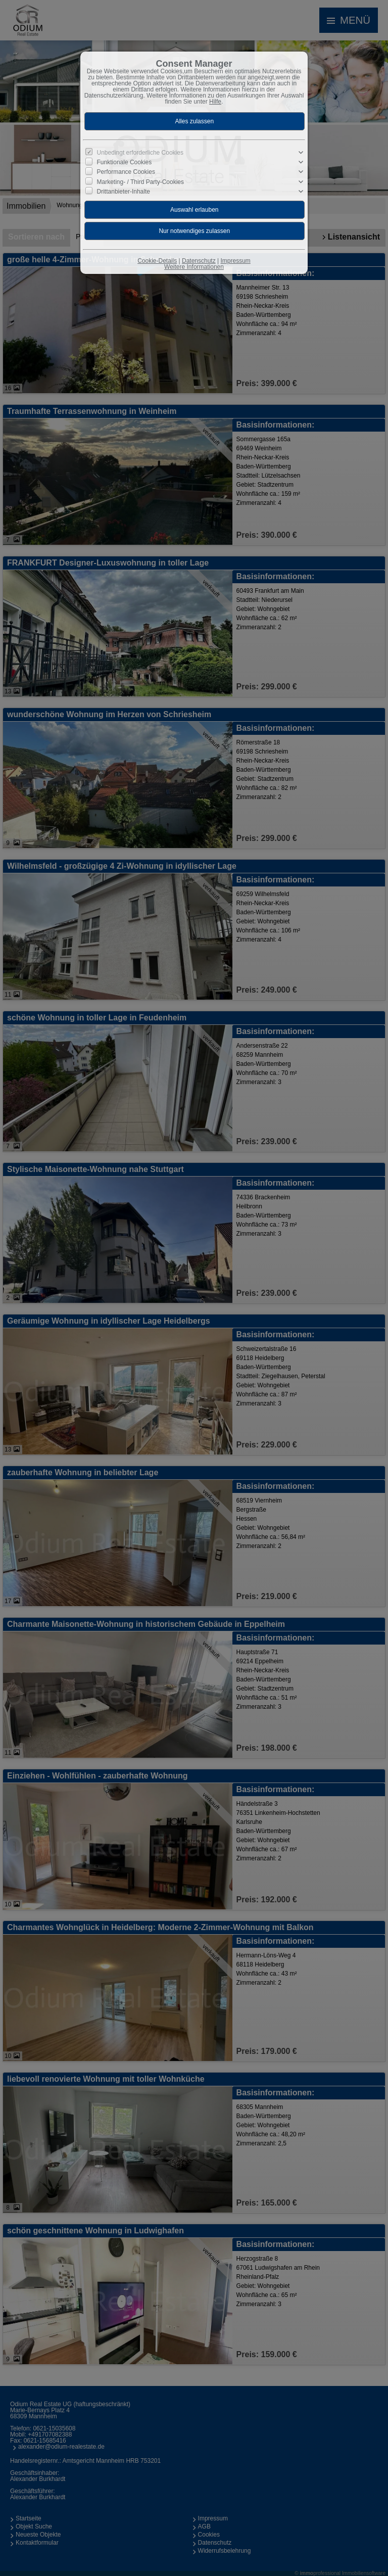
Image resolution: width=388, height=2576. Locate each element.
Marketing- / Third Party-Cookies (140, 181)
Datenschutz (199, 260)
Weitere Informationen (194, 266)
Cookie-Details (157, 260)
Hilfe (215, 101)
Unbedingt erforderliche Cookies (140, 152)
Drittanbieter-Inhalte (123, 191)
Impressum (235, 260)
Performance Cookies (126, 171)
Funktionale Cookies (124, 162)
